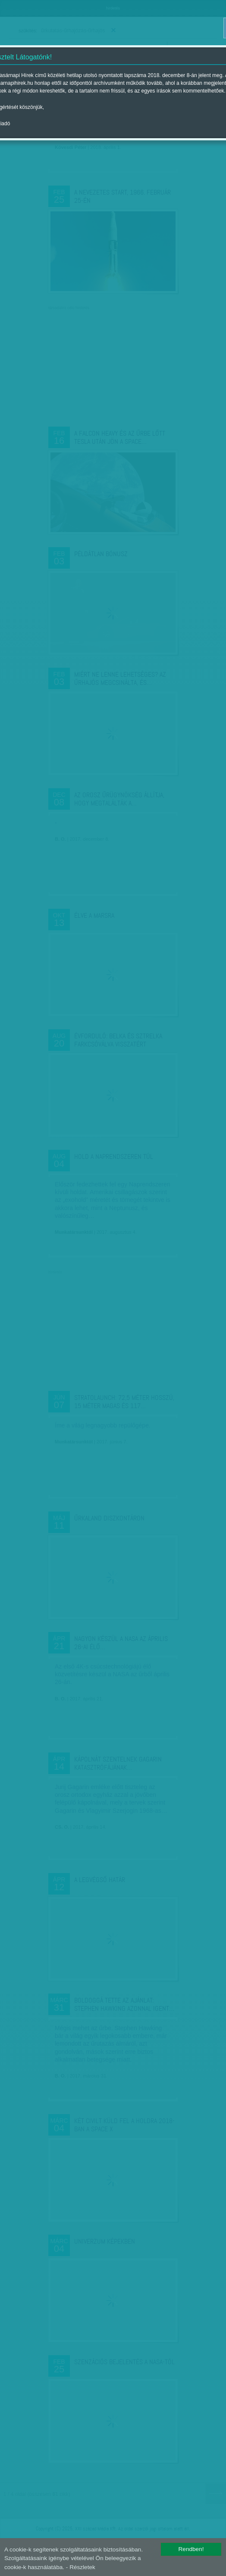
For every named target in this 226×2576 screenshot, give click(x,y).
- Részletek (80, 2567)
